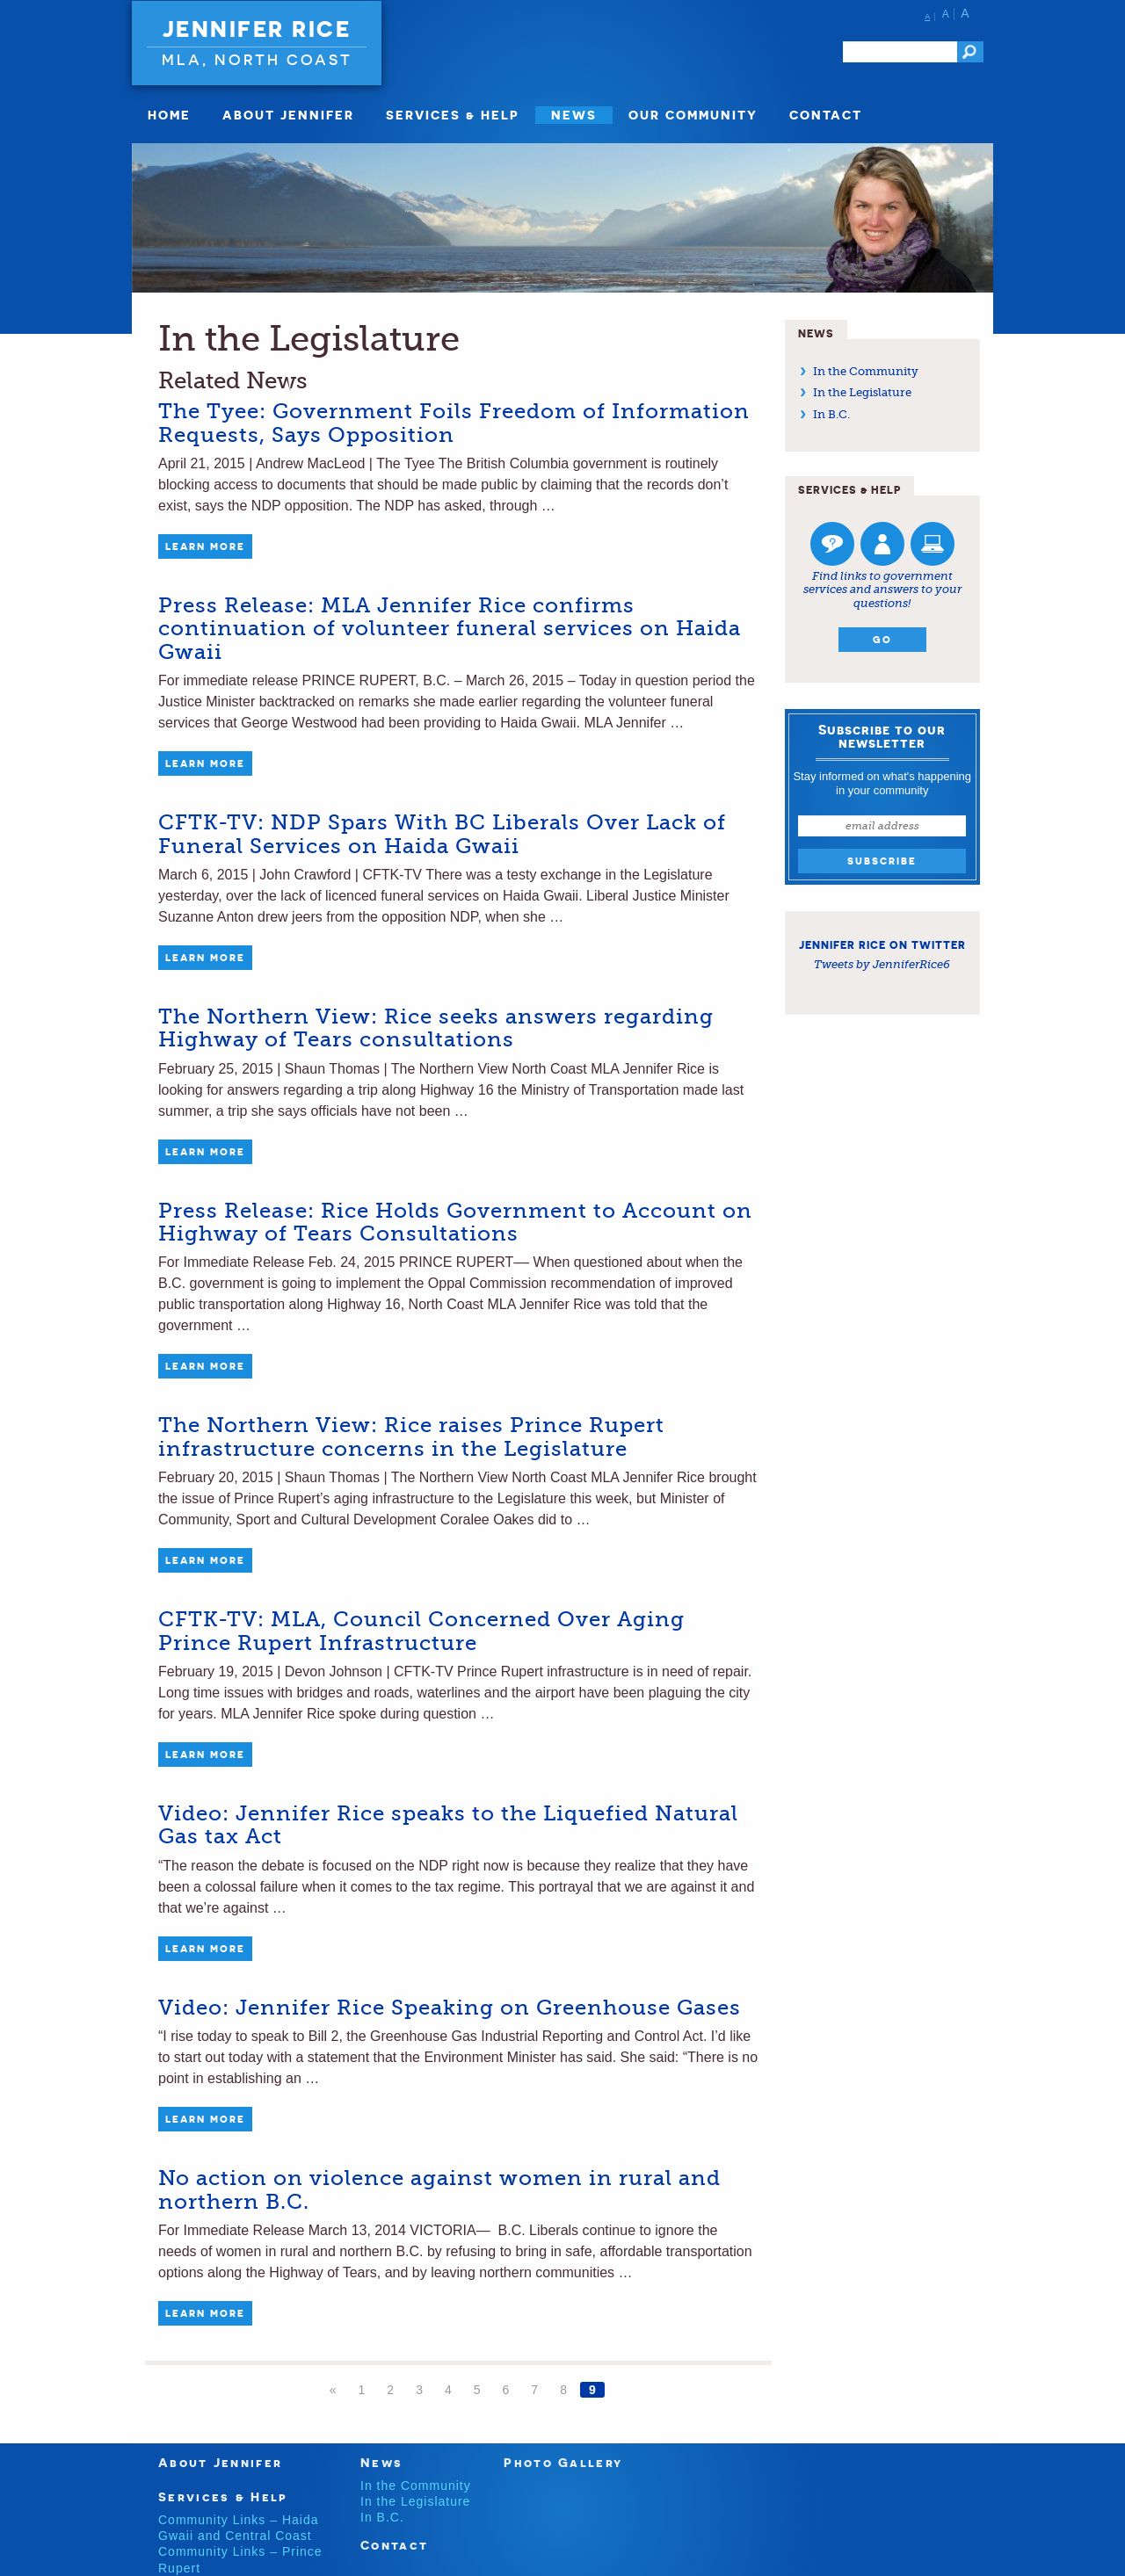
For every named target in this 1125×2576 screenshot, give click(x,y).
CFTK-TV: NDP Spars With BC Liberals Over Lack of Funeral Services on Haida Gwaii (442, 833)
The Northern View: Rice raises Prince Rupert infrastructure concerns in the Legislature (411, 1436)
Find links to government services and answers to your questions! (882, 589)
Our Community (693, 114)
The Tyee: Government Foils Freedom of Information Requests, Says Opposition (454, 422)
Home (169, 114)
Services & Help (452, 114)
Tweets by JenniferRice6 (882, 964)
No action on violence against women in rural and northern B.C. (439, 2189)
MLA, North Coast (257, 59)
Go (882, 639)
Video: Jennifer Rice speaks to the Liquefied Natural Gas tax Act (448, 1825)
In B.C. (831, 414)
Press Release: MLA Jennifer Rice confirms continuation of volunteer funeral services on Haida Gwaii (449, 628)
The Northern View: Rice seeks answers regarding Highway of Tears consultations (436, 1028)
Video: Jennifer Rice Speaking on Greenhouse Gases (449, 2007)
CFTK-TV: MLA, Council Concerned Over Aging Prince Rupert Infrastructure (421, 1630)
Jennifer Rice (257, 29)
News (574, 114)
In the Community (865, 371)
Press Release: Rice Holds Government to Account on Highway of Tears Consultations (455, 1222)
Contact (825, 114)
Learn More (205, 546)
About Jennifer (288, 114)
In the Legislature (862, 392)
